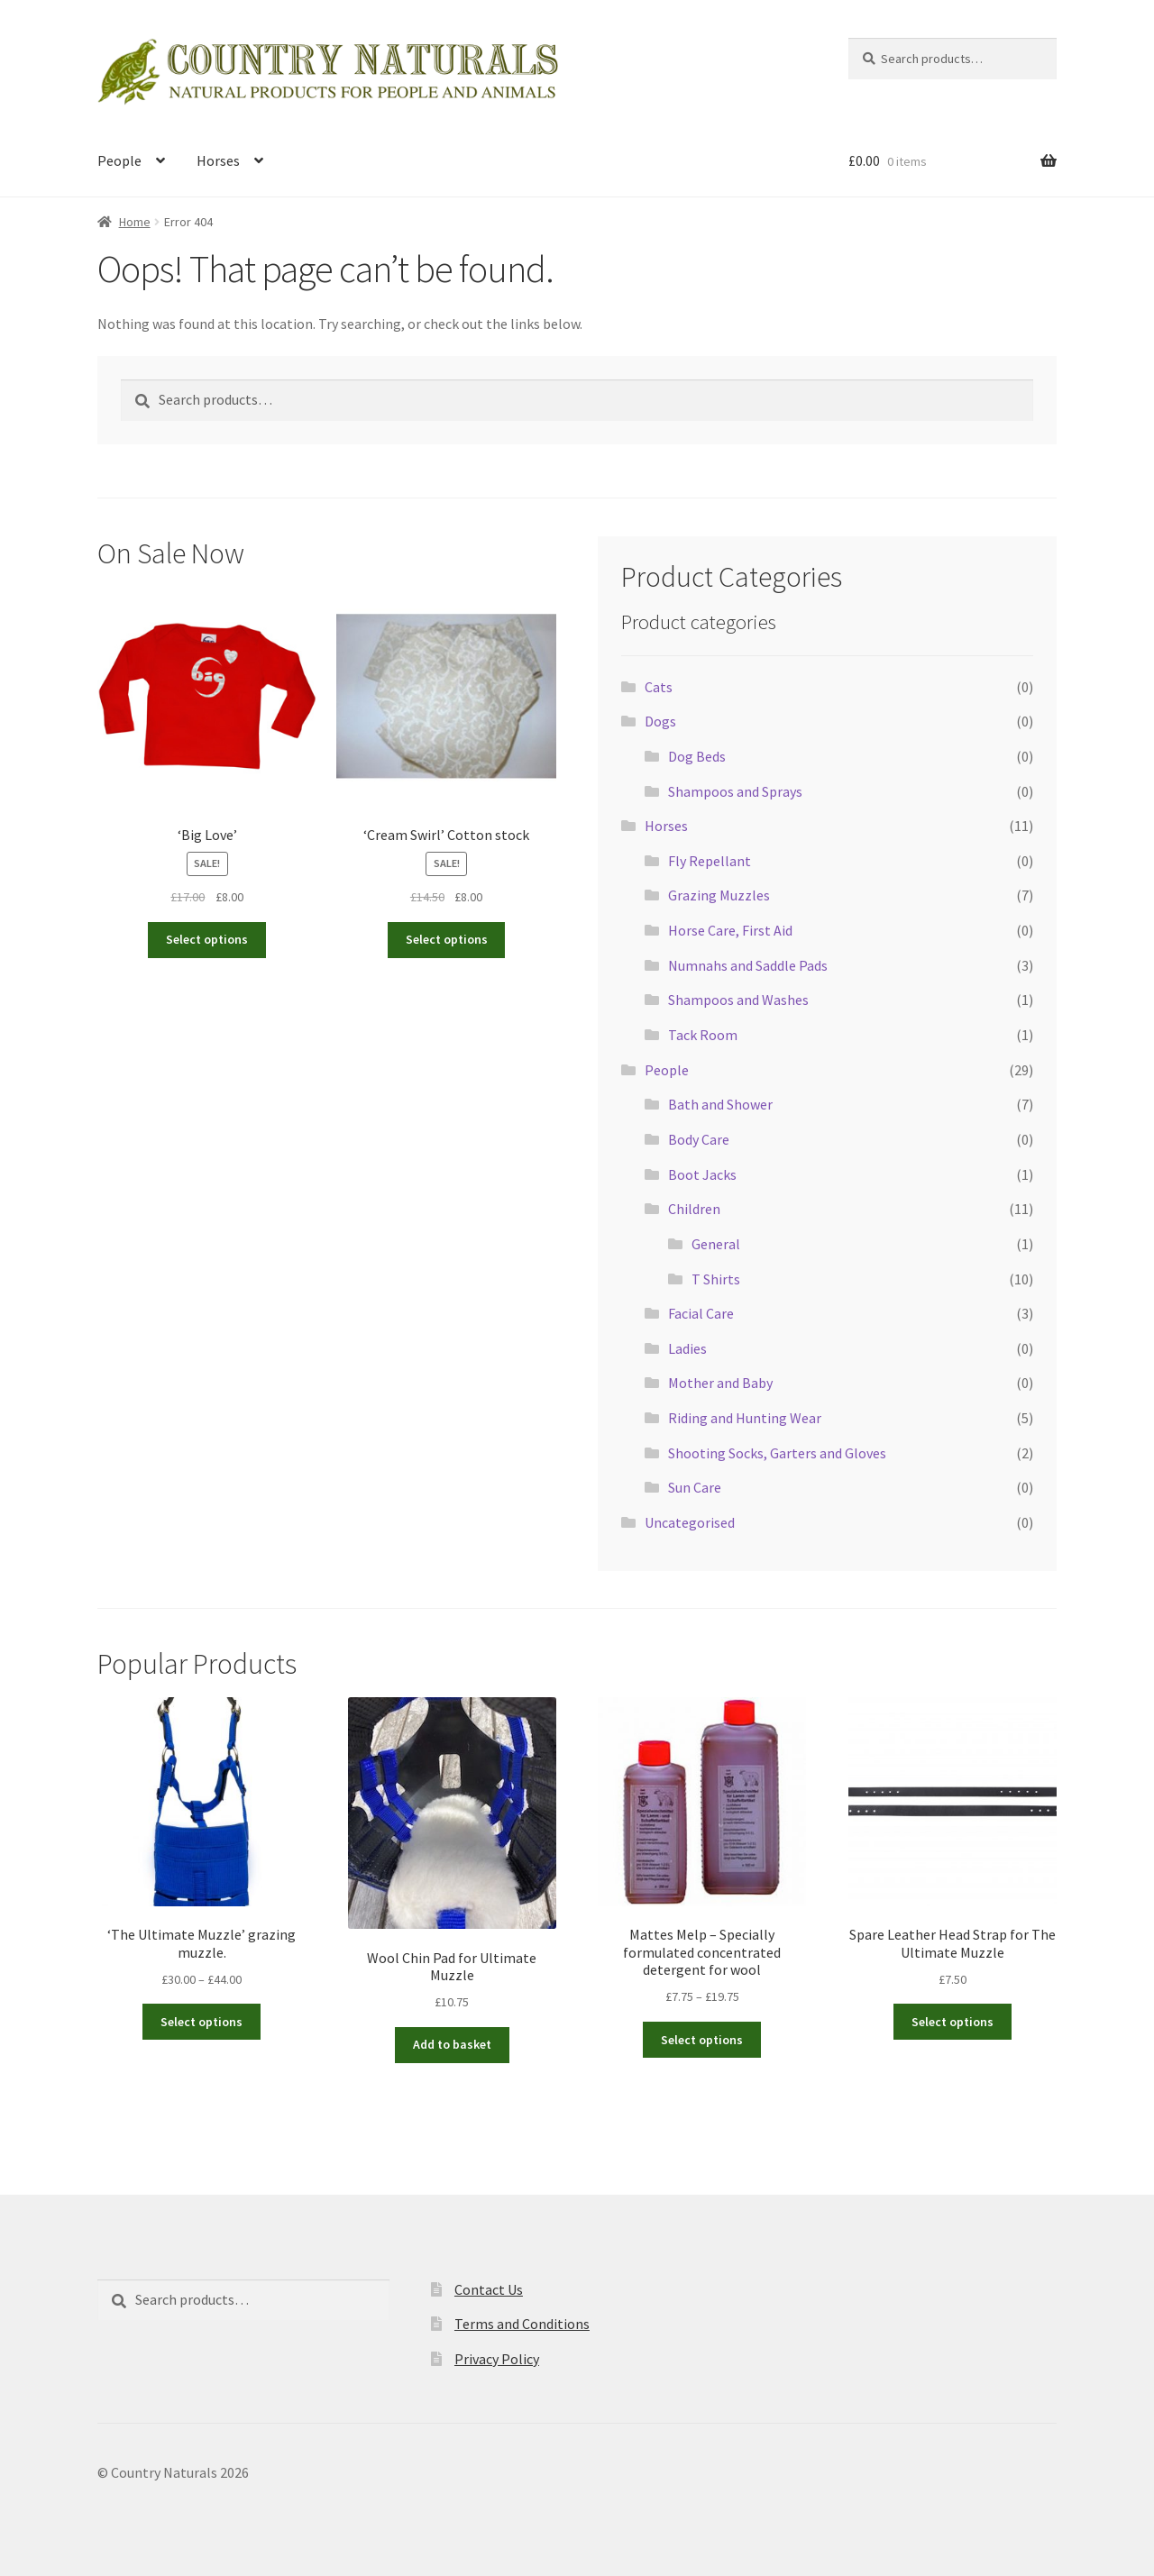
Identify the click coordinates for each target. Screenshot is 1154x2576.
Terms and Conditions (522, 2324)
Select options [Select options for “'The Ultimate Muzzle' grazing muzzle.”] (201, 2022)
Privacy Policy (496, 2359)
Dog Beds (697, 756)
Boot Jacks (702, 1174)
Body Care (698, 1139)
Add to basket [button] (452, 2044)
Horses (218, 160)
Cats (659, 687)
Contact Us (488, 2289)
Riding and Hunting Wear (744, 1418)
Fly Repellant (709, 861)
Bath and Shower (720, 1104)
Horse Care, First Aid (730, 930)
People (119, 160)
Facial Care (701, 1313)
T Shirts (715, 1279)
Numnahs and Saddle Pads (748, 965)
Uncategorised (690, 1522)
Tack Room (702, 1035)
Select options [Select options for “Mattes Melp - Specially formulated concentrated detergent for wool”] (702, 2040)
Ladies (687, 1348)
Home (135, 222)
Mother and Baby (720, 1383)
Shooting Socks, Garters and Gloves (777, 1453)
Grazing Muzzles (719, 895)
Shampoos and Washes (738, 1000)
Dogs (660, 721)
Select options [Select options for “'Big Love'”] (207, 939)
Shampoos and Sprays (735, 791)
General (715, 1244)
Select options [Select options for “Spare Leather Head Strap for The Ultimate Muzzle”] (952, 2022)
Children (694, 1209)
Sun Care (694, 1487)
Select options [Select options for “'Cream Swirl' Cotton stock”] (447, 939)
